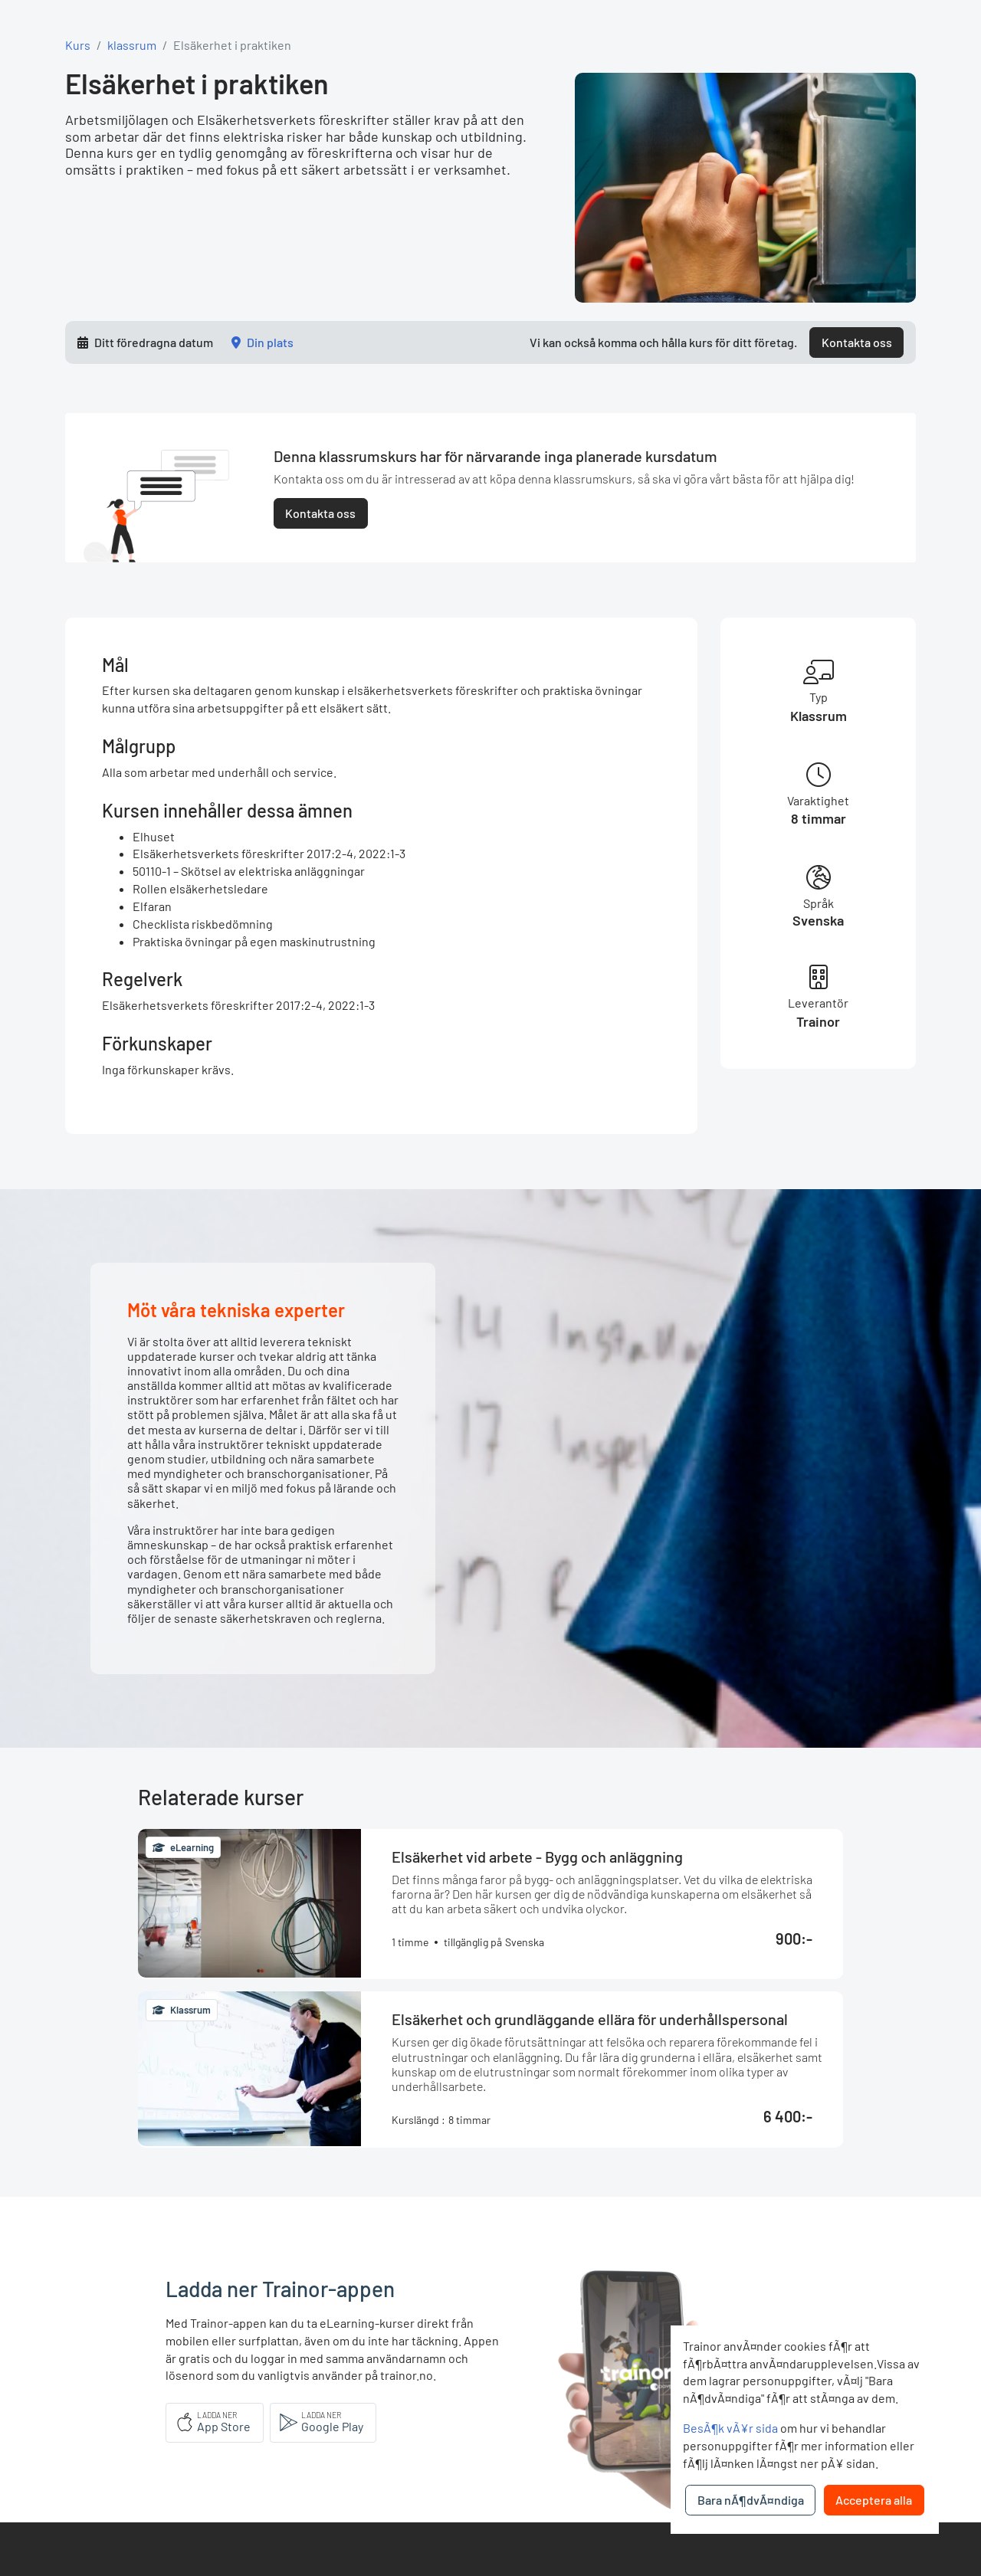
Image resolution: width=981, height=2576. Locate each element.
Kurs (77, 45)
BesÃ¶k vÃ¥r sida (730, 2427)
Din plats (270, 342)
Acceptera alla (873, 2499)
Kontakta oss (857, 342)
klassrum (131, 45)
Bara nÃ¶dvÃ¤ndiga (750, 2499)
